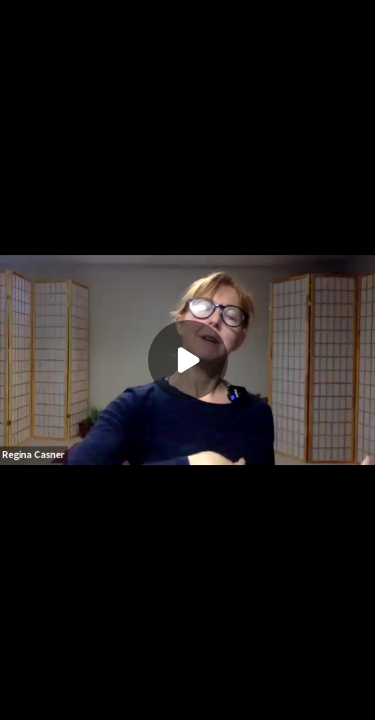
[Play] (188, 360)
